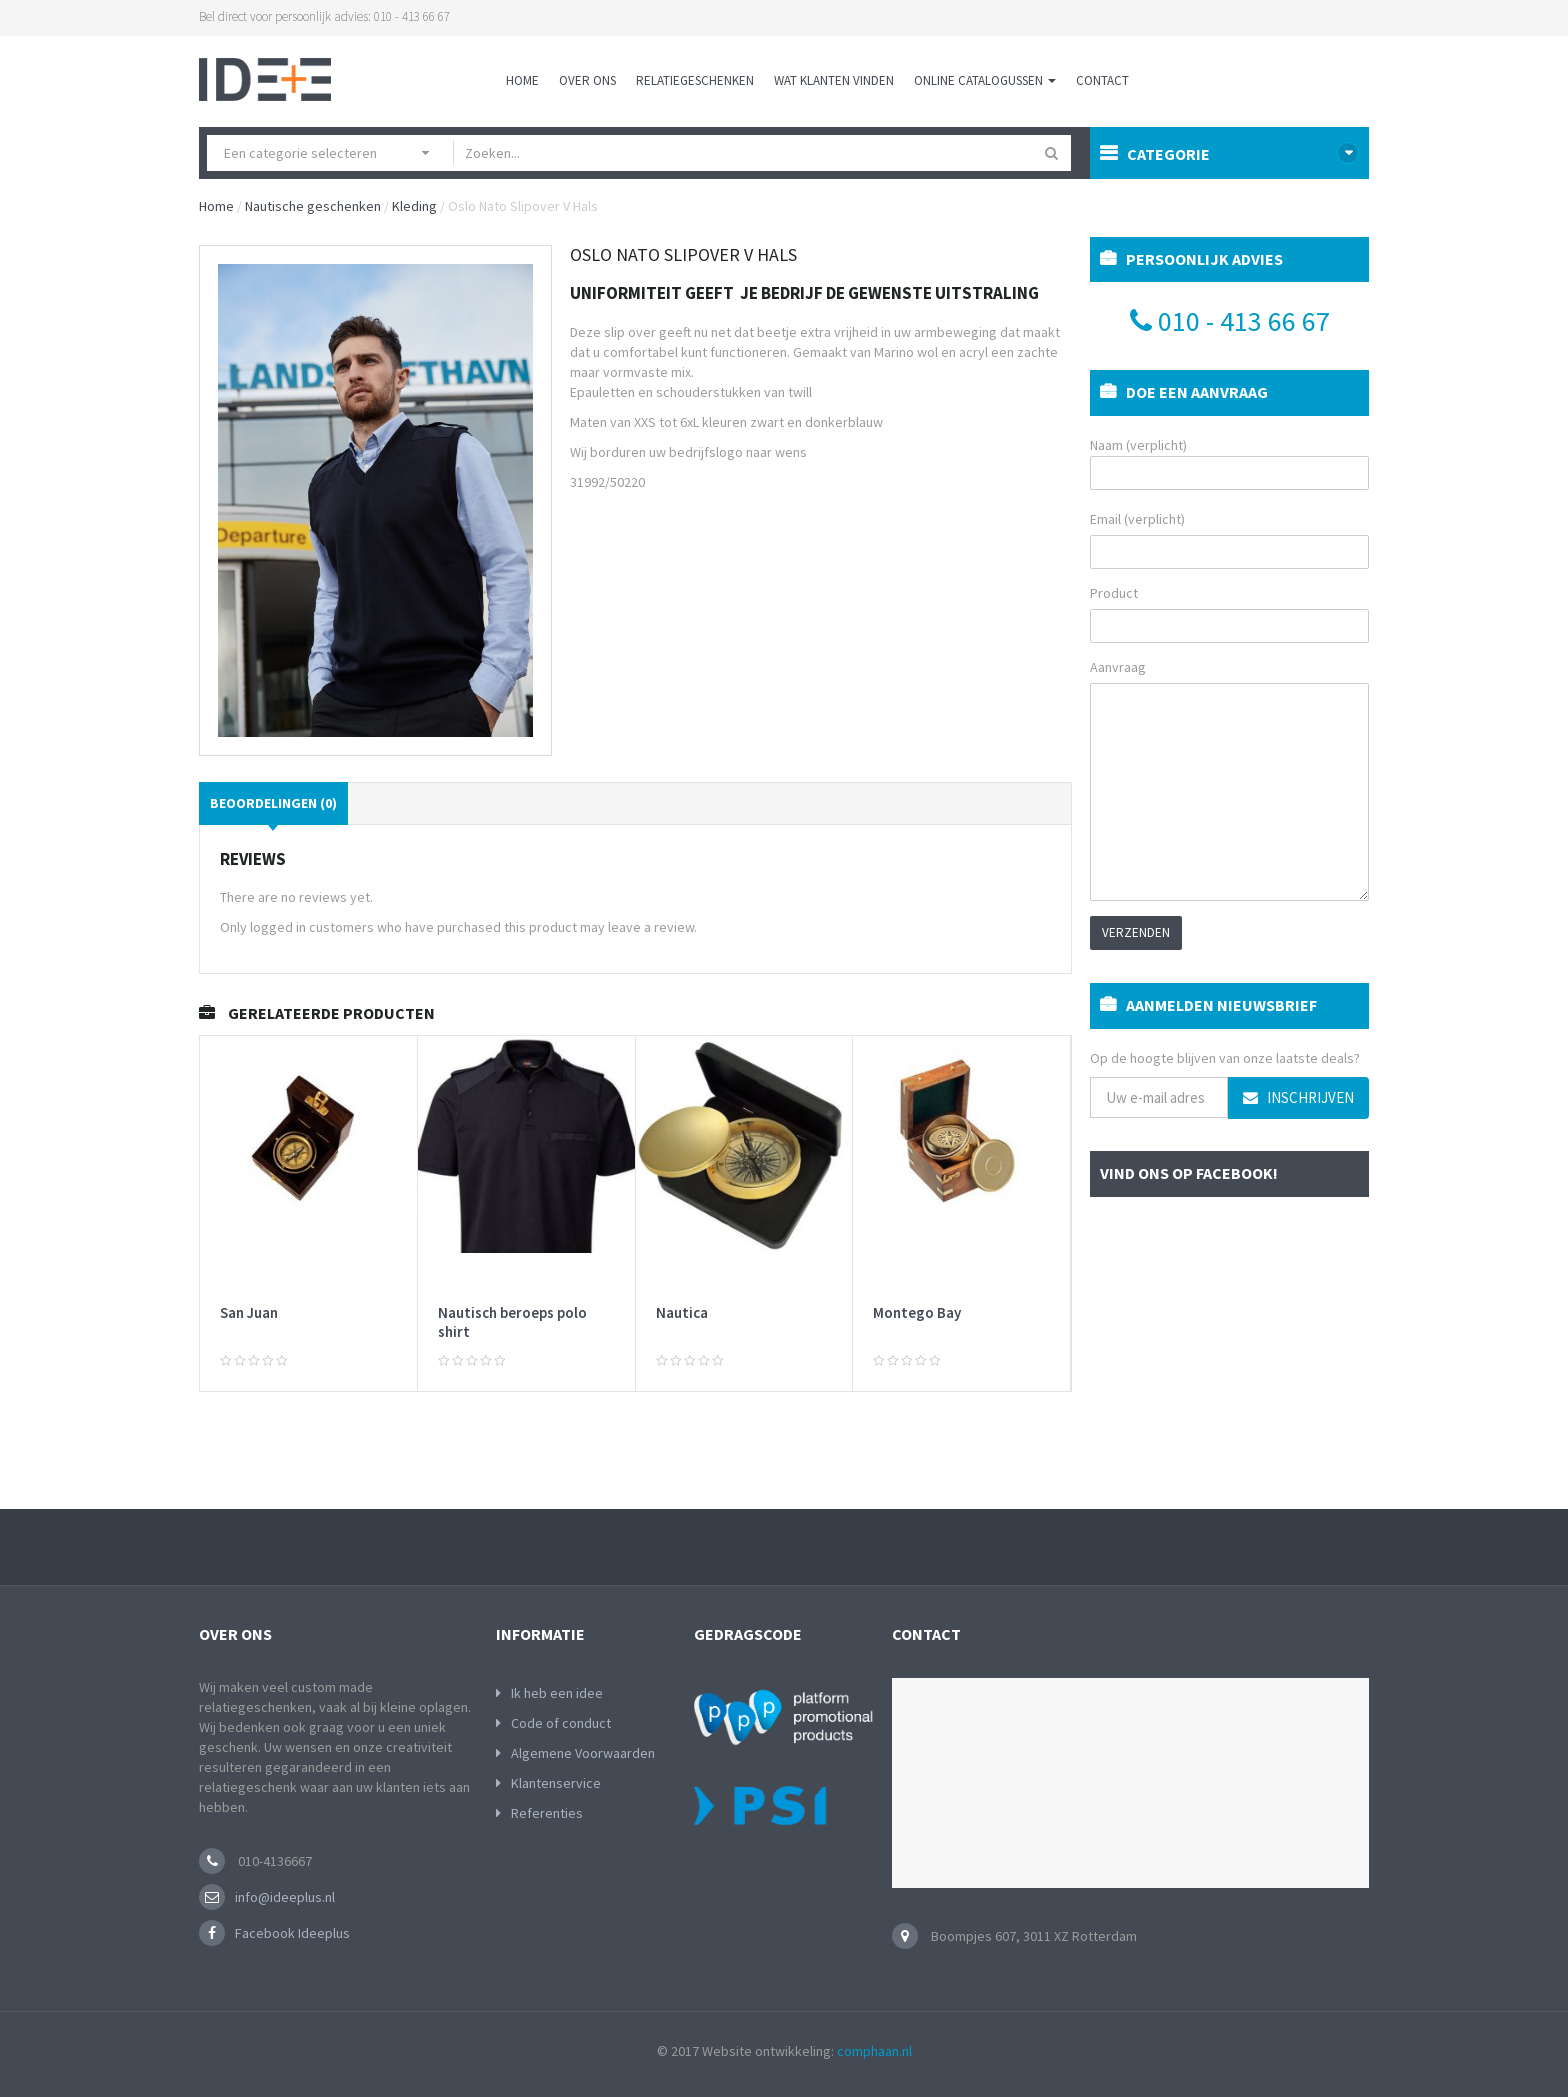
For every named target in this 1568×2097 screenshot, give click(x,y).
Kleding (414, 206)
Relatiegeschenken (695, 80)
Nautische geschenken (313, 206)
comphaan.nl (874, 2051)
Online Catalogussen (985, 80)
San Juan (249, 1312)
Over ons (587, 80)
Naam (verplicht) (1229, 463)
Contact (1102, 80)
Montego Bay (917, 1312)
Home (522, 80)
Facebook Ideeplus (292, 1933)
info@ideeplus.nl (285, 1897)
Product (1114, 593)
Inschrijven (1298, 1097)
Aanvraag (1118, 667)
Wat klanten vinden (834, 80)
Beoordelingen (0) (273, 803)
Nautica (682, 1312)
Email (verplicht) (1137, 519)
